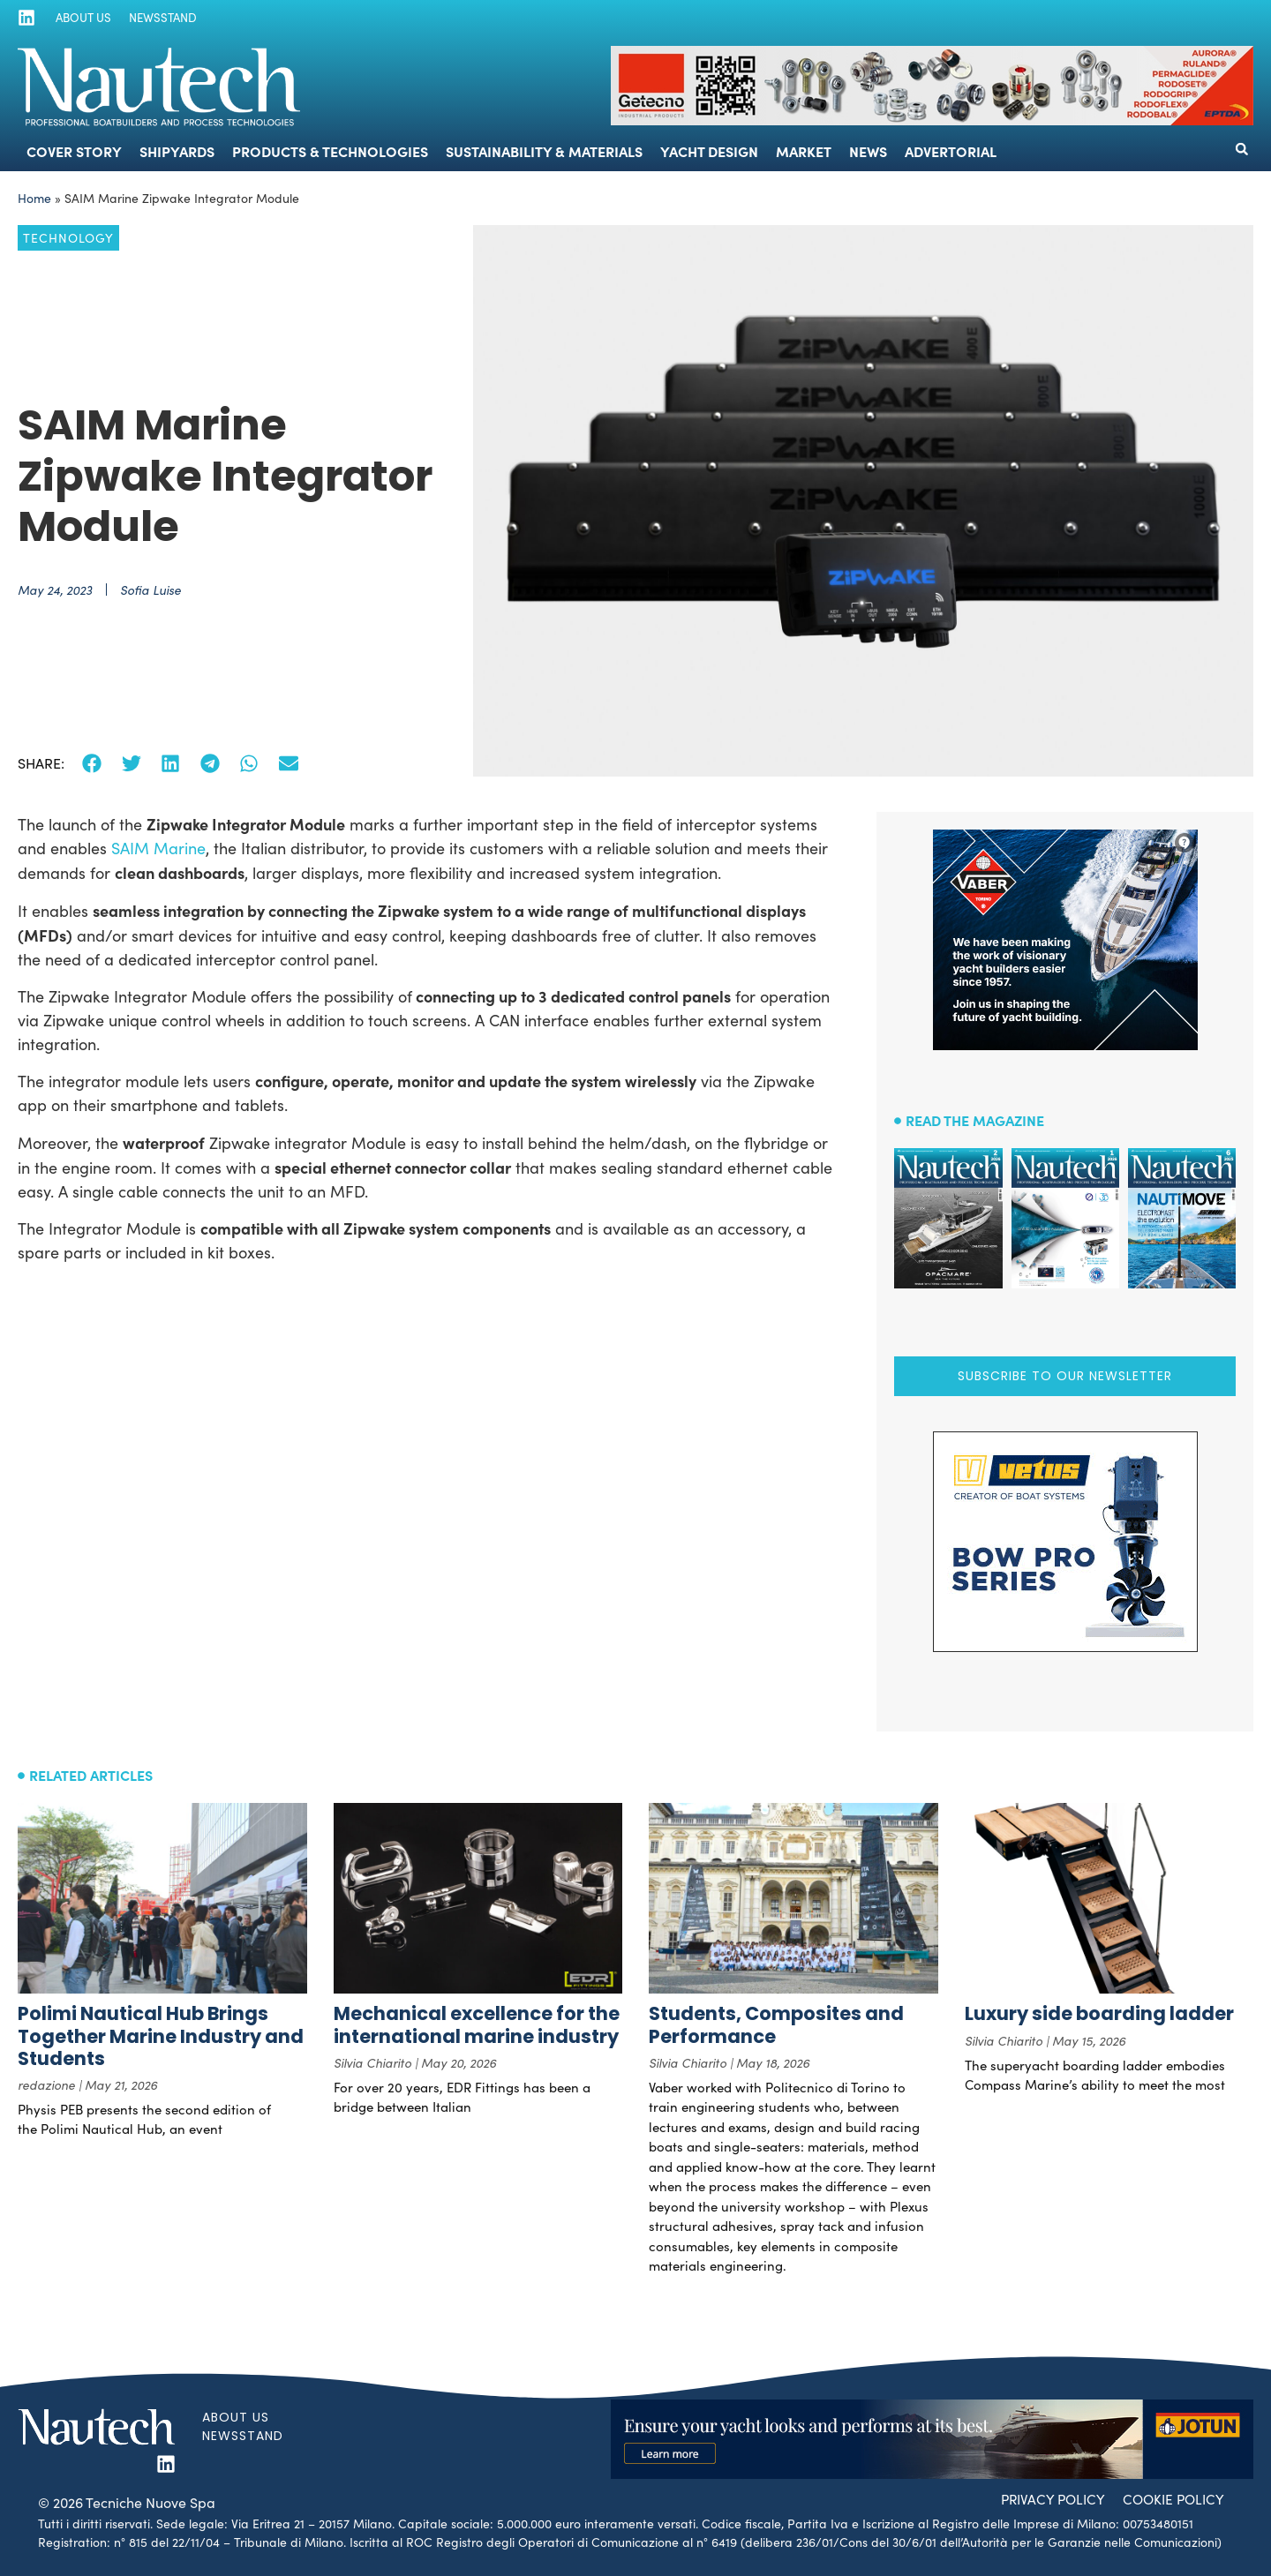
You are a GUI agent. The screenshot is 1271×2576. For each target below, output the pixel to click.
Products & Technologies (330, 151)
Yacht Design (709, 151)
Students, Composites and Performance (776, 2024)
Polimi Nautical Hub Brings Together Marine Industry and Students (161, 2035)
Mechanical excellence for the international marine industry (477, 2024)
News (868, 151)
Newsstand (157, 18)
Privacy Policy (1045, 2498)
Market (803, 151)
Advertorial (950, 151)
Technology (68, 237)
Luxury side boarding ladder (1099, 2013)
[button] (1241, 149)
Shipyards (176, 151)
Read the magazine (975, 1120)
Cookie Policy (1170, 2498)
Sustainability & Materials (544, 151)
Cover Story (74, 151)
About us (80, 18)
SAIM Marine (156, 848)
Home (34, 198)
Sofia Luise (150, 589)
